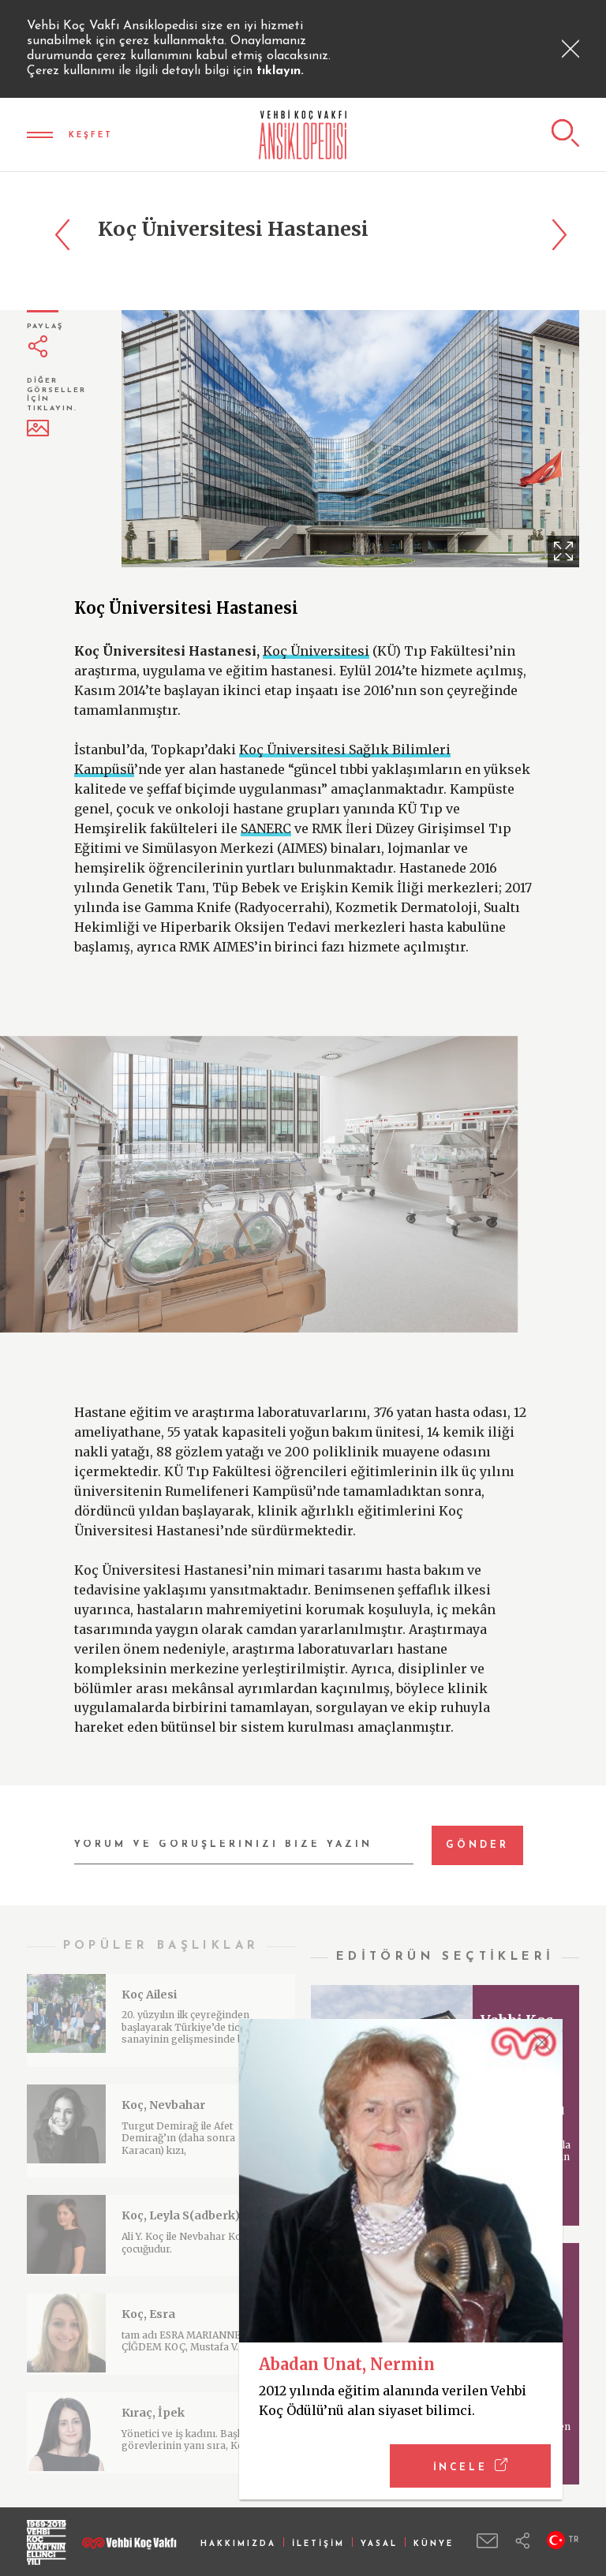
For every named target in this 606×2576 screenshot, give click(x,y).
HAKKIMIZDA (238, 2544)
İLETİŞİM (318, 2544)
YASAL (379, 2544)
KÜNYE (433, 2544)
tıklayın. (280, 71)
